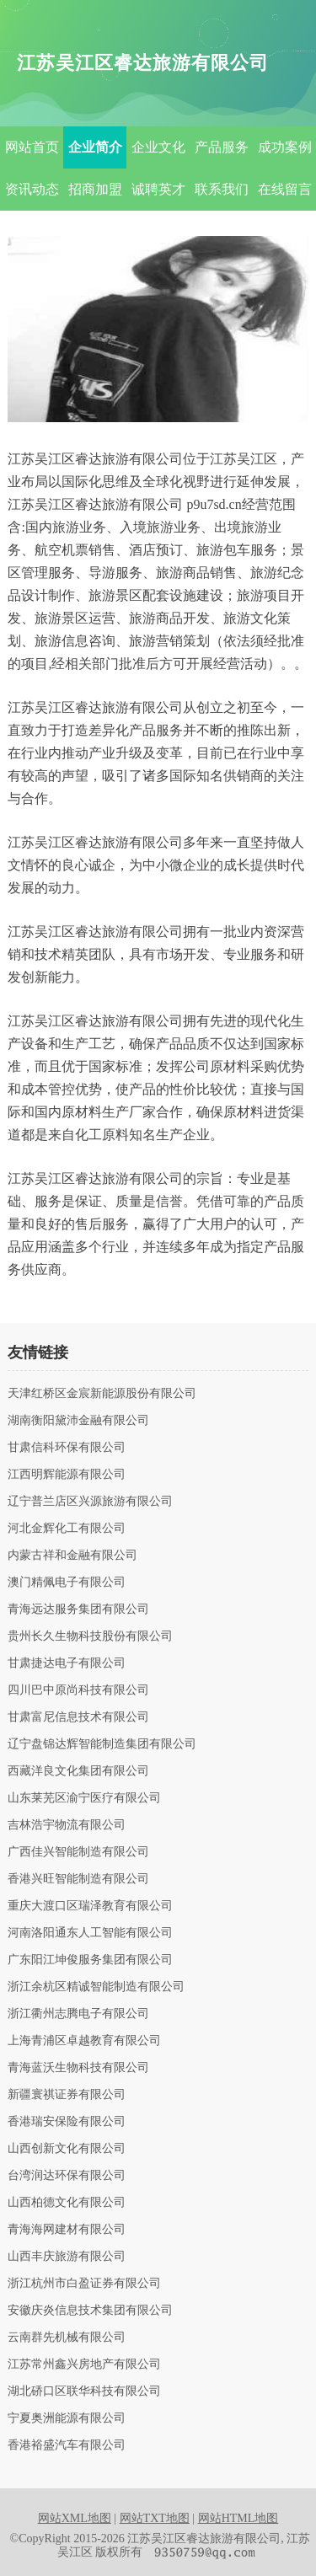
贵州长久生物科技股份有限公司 (90, 1636)
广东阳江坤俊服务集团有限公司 (90, 1960)
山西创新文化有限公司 (67, 2149)
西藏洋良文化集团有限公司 (78, 1771)
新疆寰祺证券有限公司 (67, 2095)
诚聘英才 (158, 189)
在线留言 (285, 189)
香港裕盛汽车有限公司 (67, 2445)
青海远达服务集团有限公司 (78, 1609)
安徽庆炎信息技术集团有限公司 (90, 2310)
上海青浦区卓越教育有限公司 (84, 2041)
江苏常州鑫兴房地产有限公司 (84, 2364)
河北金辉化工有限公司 (67, 1528)
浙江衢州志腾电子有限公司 (78, 2014)
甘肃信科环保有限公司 (67, 1448)
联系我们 (222, 189)
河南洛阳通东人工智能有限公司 (90, 1933)
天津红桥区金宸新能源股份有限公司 (102, 1394)
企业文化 (158, 147)
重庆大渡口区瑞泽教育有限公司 (90, 1906)
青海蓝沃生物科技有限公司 (78, 2068)
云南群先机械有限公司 (67, 2337)
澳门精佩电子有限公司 (67, 1582)
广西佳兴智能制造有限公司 (78, 1852)
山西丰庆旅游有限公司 (67, 2257)
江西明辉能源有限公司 (67, 1475)
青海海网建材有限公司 (67, 2230)
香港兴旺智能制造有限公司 (78, 1879)
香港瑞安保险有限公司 (67, 2122)
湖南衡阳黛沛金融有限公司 (78, 1421)
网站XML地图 (74, 2518)
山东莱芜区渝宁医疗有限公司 (84, 1798)
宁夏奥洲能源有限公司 (67, 2418)
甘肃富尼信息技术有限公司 (78, 1717)
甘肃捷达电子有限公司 (67, 1663)
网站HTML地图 (238, 2518)
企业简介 (95, 147)
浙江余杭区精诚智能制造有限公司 (96, 1987)
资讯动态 (32, 189)
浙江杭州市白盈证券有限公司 (84, 2283)
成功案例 (285, 147)
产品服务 (222, 147)
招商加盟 (95, 189)
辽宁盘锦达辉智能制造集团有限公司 (102, 1744)
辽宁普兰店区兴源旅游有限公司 (90, 1502)
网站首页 (32, 147)
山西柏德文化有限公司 (67, 2203)
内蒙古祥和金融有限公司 (72, 1555)
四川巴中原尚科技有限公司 (78, 1690)
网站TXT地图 (155, 2518)
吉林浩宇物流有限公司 (67, 1825)
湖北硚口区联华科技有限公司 (84, 2391)
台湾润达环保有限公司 (67, 2176)
